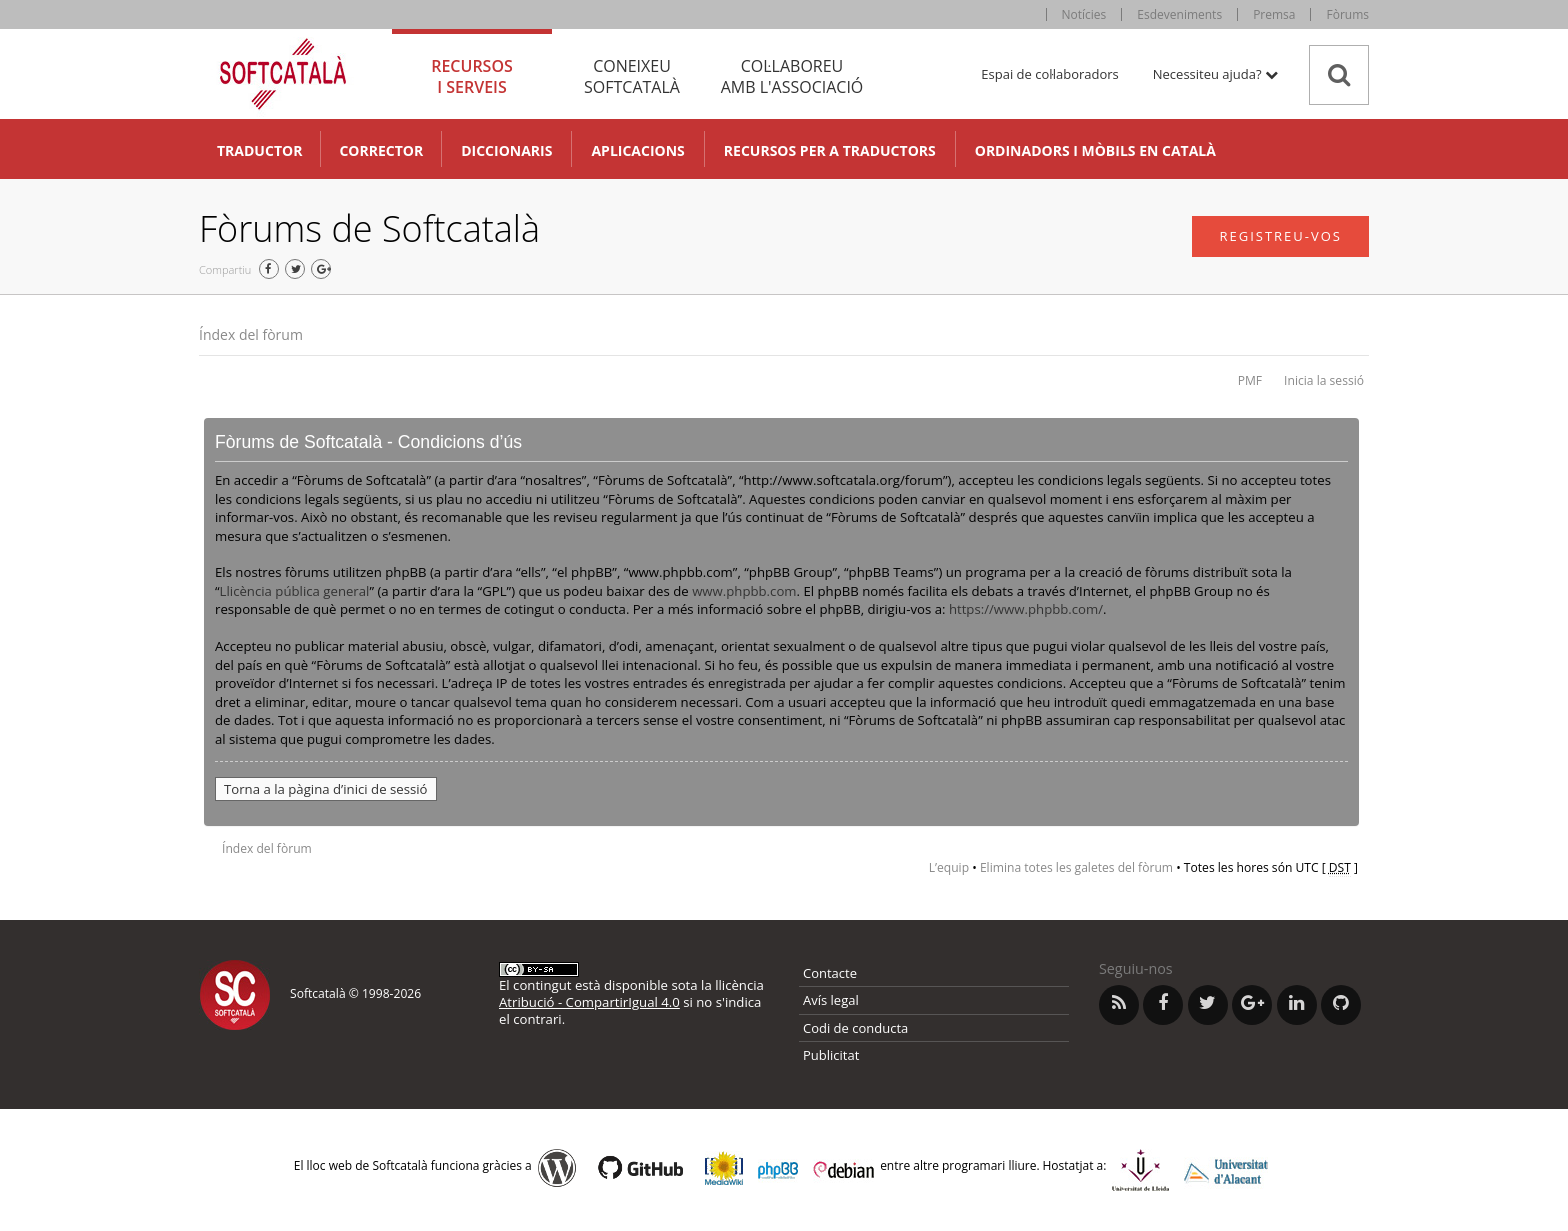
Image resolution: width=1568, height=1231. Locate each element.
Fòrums (1347, 14)
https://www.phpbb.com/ (1026, 609)
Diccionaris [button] (506, 150)
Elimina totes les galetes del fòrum (1076, 867)
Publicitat (831, 1055)
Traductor (259, 150)
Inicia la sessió (1324, 380)
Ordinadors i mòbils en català (1095, 150)
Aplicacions (637, 150)
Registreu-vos (1280, 236)
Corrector (381, 150)
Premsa (1274, 14)
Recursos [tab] (472, 76)
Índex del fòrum (251, 334)
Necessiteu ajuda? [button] (1215, 74)
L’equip (949, 867)
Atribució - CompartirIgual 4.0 (589, 1002)
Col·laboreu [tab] (792, 76)
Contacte (830, 973)
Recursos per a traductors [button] (830, 150)
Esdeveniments (1179, 14)
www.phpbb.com (744, 591)
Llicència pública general (295, 591)
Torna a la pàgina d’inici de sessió (326, 789)
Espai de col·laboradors (1049, 74)
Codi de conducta (855, 1028)
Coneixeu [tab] (632, 76)
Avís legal (831, 1000)
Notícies (1084, 14)
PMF (1250, 380)
